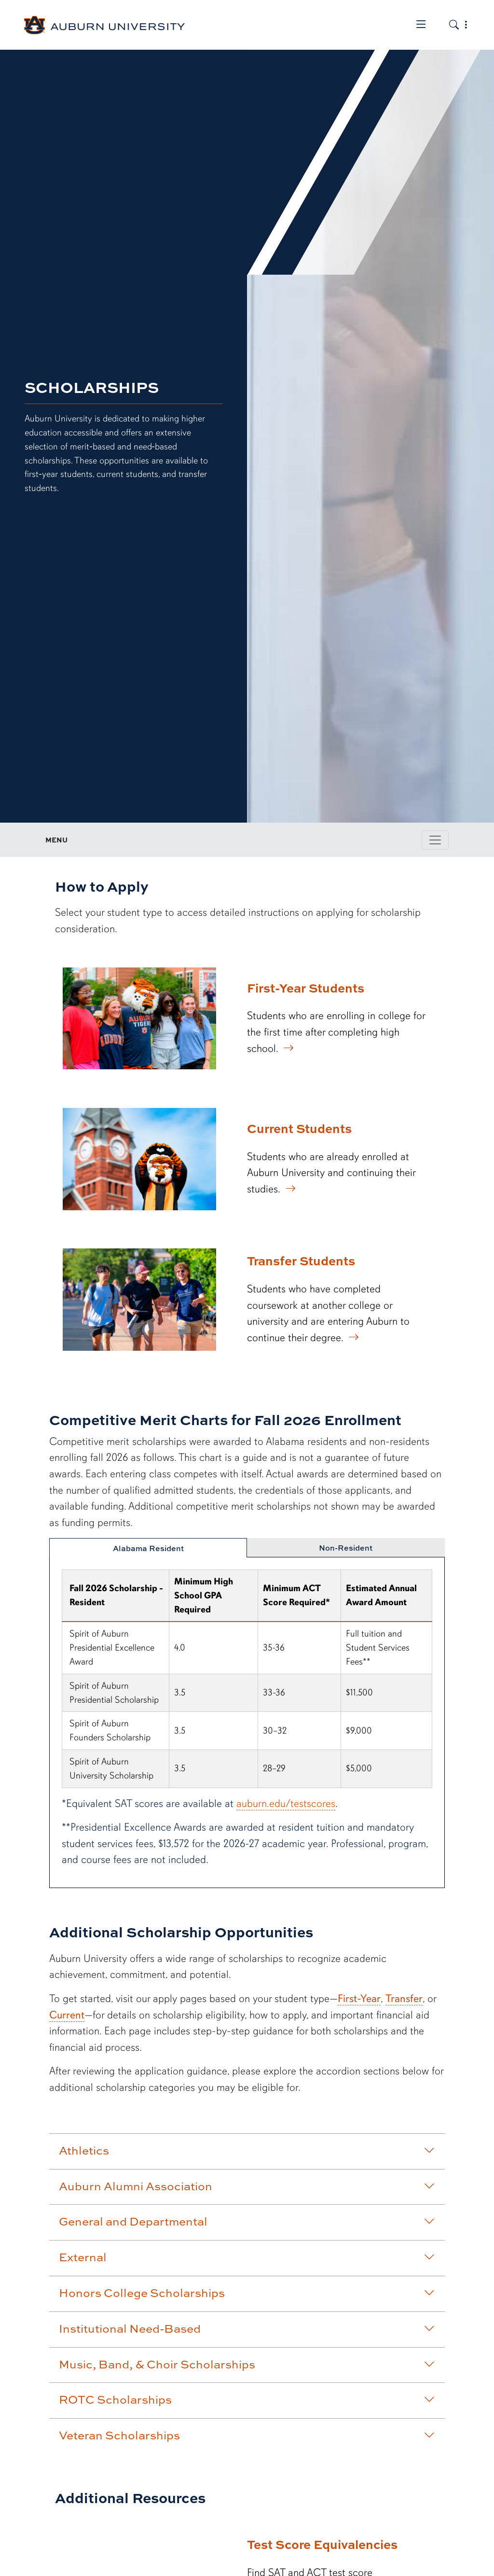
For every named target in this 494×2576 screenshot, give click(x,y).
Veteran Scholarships (247, 2435)
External (247, 2257)
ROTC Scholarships (247, 2399)
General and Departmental (247, 2221)
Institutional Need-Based (247, 2328)
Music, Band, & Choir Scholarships (247, 2364)
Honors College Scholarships (247, 2292)
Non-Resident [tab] (345, 1547)
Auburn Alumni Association (247, 2186)
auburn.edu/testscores (285, 1803)
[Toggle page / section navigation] (435, 840)
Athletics (247, 2150)
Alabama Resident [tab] (148, 1548)
